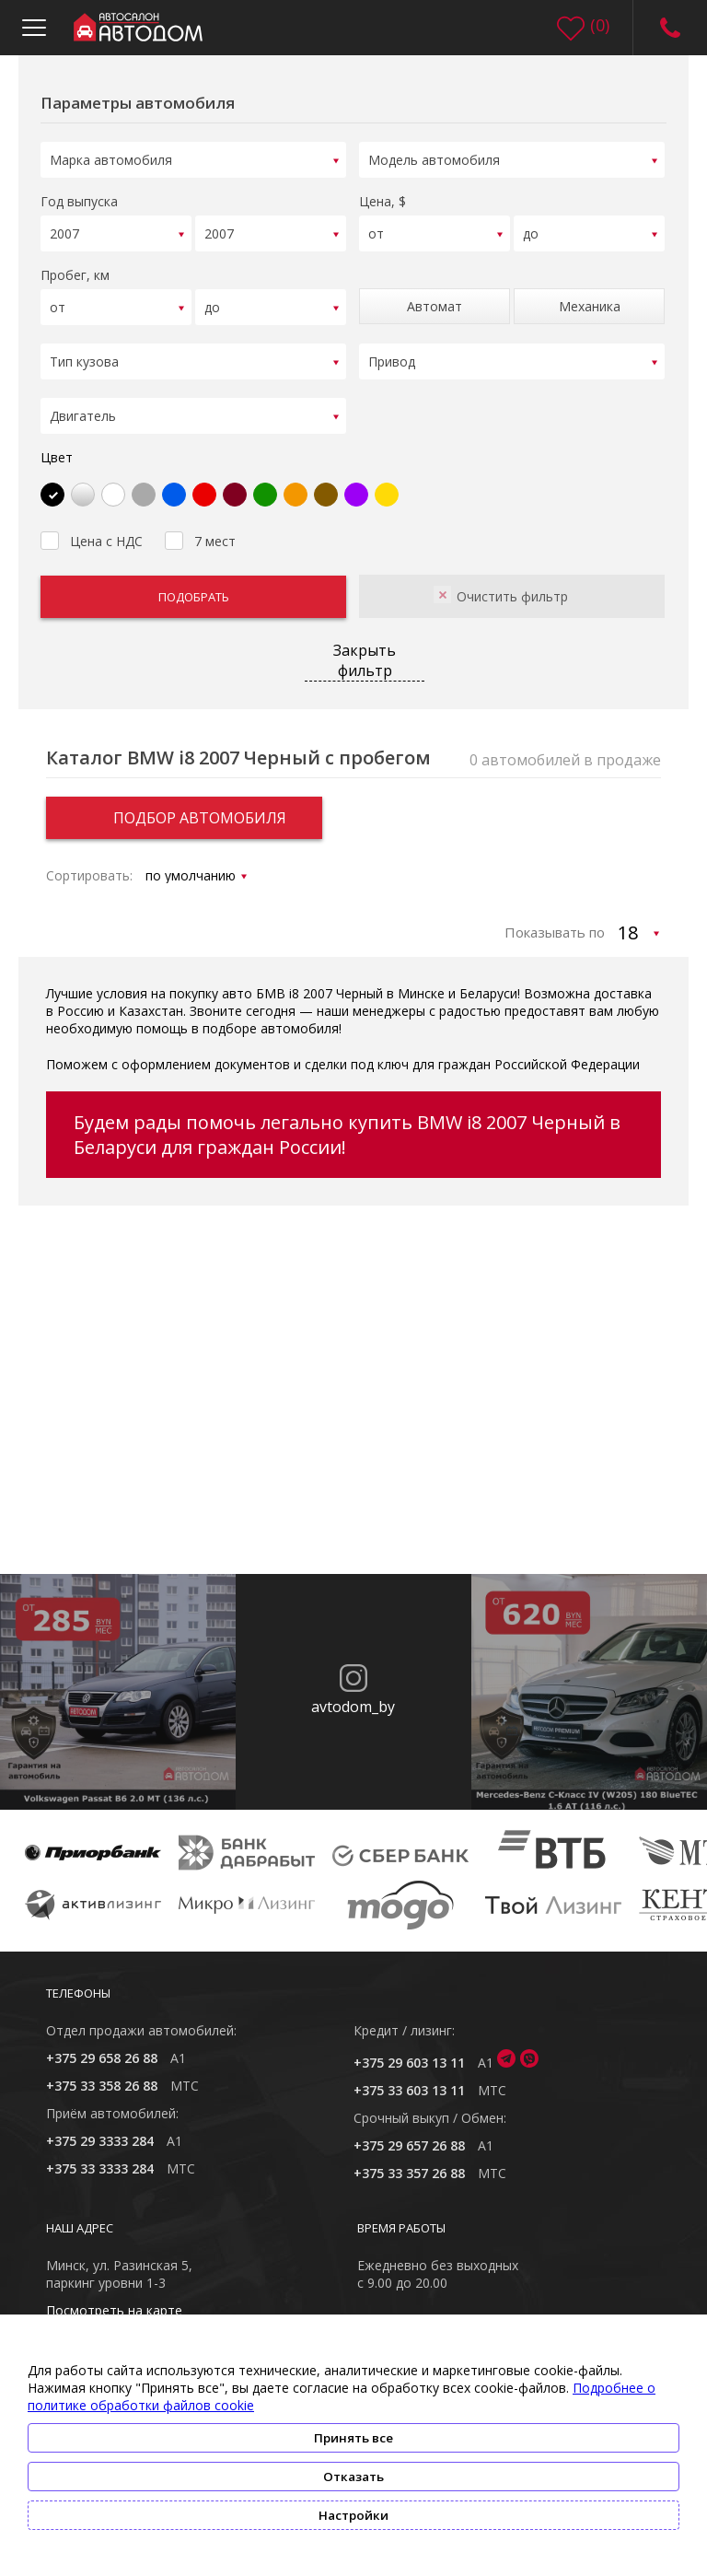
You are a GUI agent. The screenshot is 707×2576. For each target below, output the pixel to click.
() (599, 25)
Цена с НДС (92, 527)
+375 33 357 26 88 (409, 2161)
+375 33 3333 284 (100, 2156)
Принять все (353, 2438)
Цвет (57, 445)
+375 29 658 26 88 (101, 2046)
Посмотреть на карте (114, 2298)
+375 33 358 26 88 (101, 2073)
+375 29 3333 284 (100, 2129)
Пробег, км (75, 269)
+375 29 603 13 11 (409, 2050)
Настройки (353, 2515)
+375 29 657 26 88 (409, 2133)
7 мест (200, 527)
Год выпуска (79, 198)
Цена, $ (382, 198)
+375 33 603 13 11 (409, 2078)
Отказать (353, 2476)
